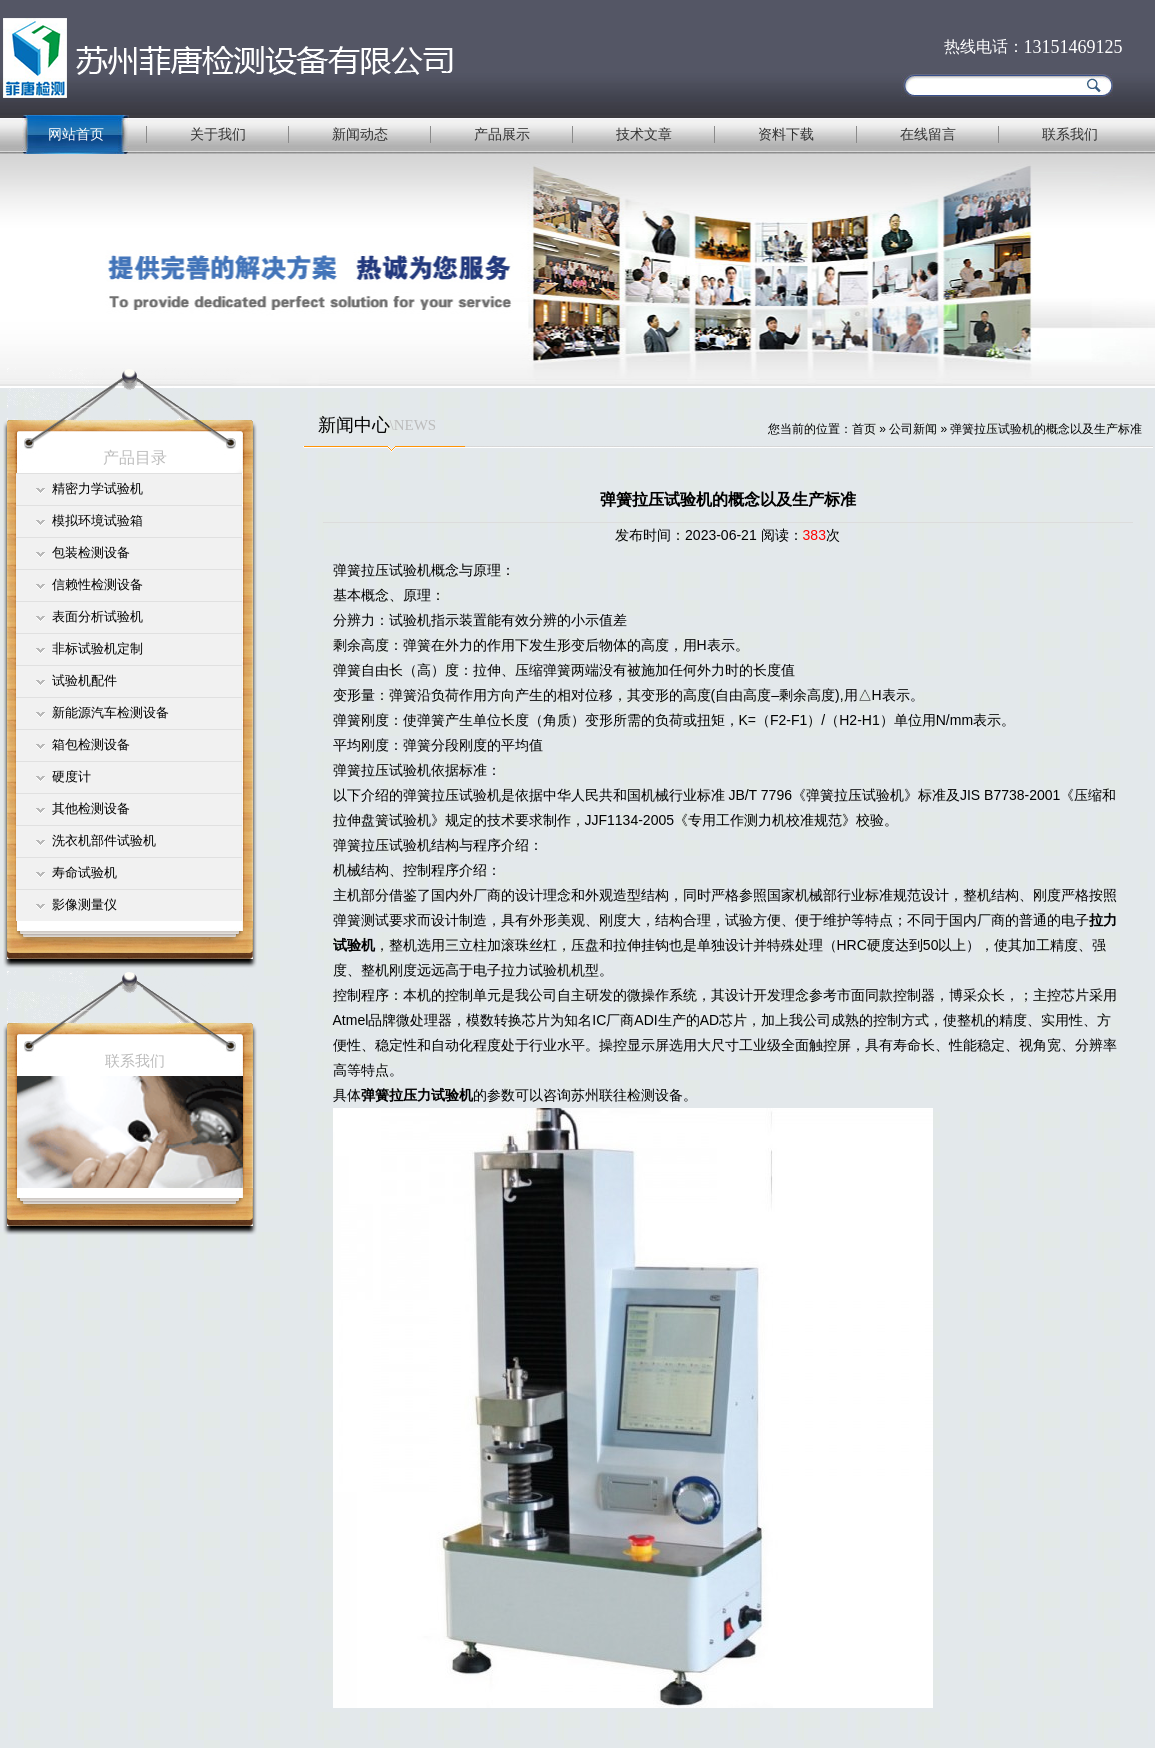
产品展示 (502, 134)
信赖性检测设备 (97, 584)
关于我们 (218, 134)
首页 (864, 429)
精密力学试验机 (97, 488)
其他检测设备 (91, 808)
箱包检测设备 (91, 744)
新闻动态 (360, 134)
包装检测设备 (91, 552)
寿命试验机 (84, 872)
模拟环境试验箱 (97, 520)
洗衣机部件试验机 (104, 840)
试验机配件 (84, 680)
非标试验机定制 (97, 648)
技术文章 (644, 134)
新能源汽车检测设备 (110, 712)
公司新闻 (913, 429)
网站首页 (76, 134)
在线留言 (928, 134)
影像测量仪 (84, 904)
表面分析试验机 (97, 616)
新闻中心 (354, 425)
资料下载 (786, 134)
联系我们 (1070, 134)
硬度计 (71, 776)
